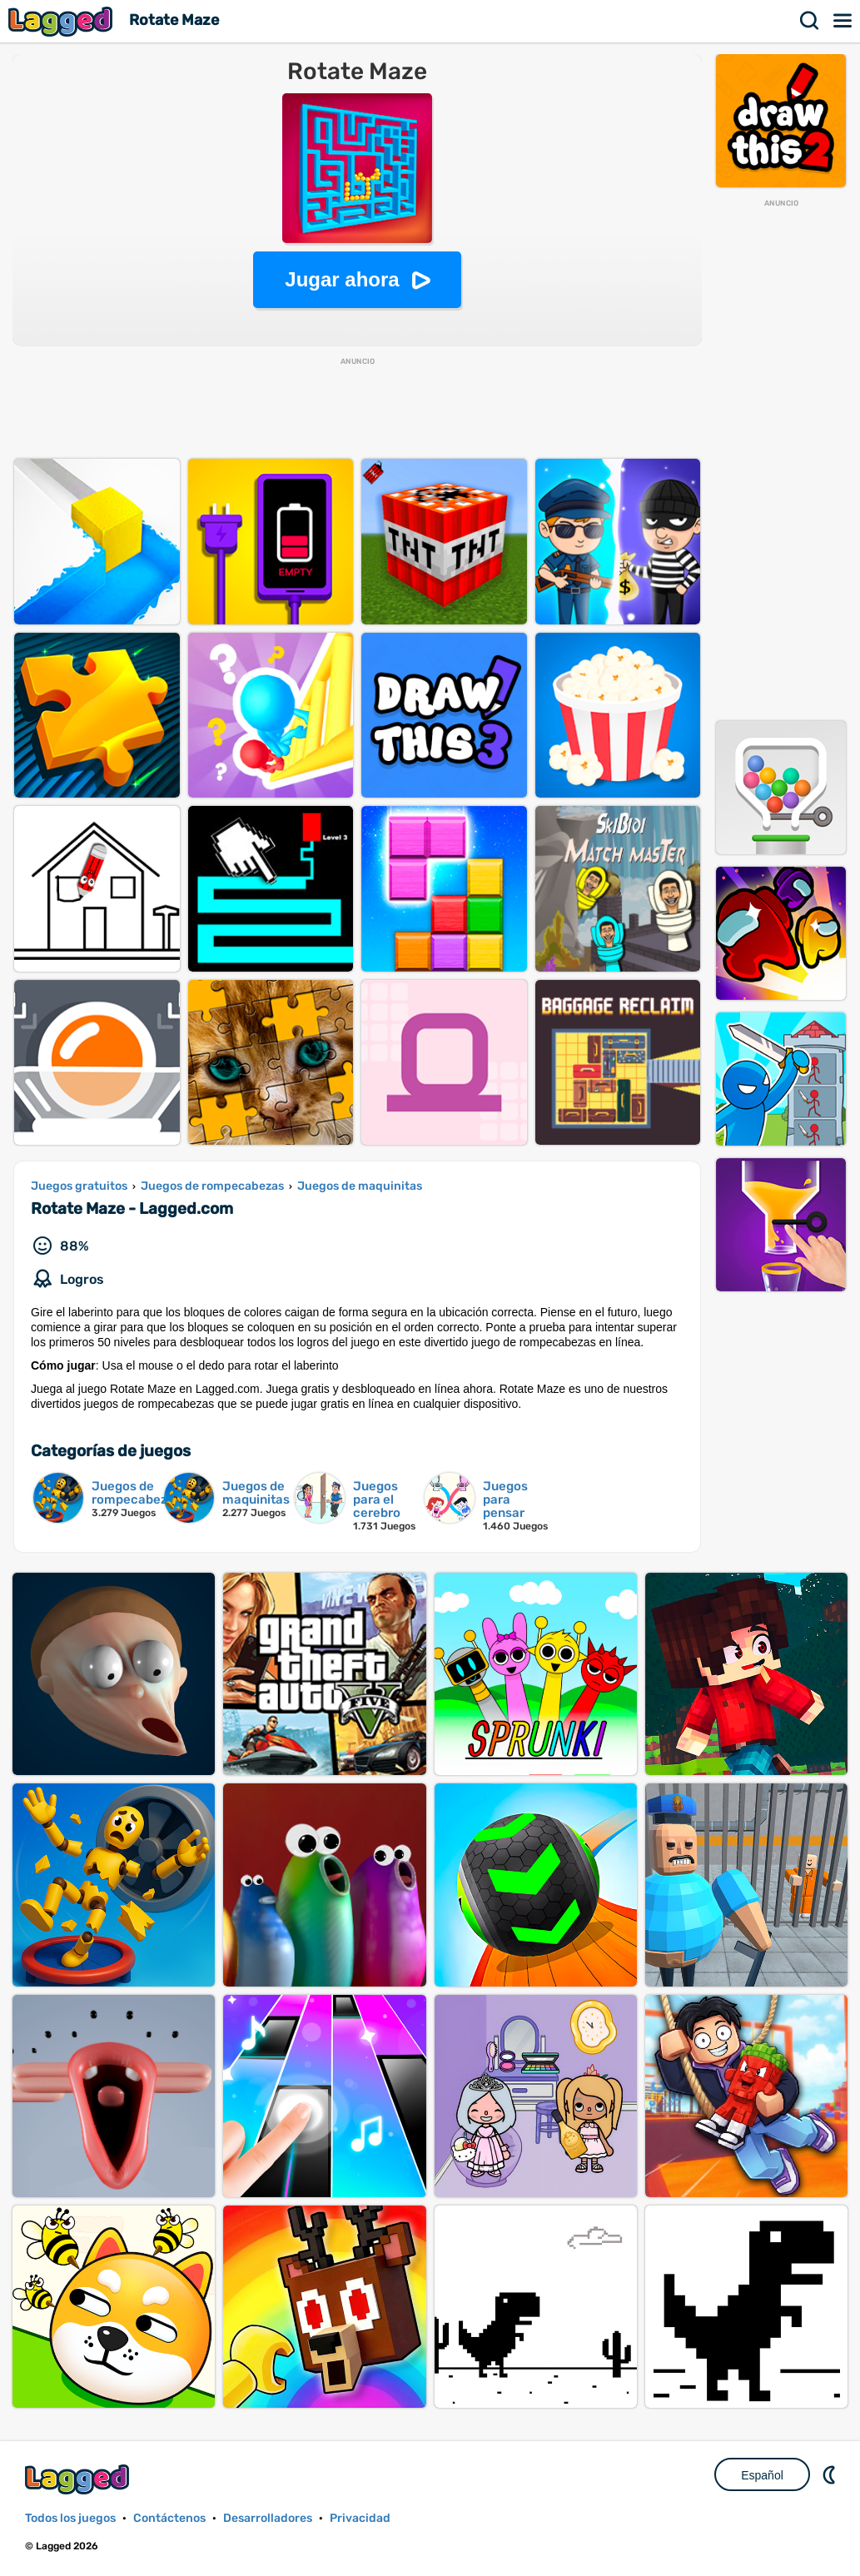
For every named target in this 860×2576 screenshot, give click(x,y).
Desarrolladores (267, 2518)
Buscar (810, 21)
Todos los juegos (70, 2518)
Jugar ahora (342, 279)
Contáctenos (169, 2518)
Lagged (62, 21)
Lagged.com (79, 2479)
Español (762, 2475)
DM (831, 2474)
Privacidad (360, 2518)
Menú (843, 21)
